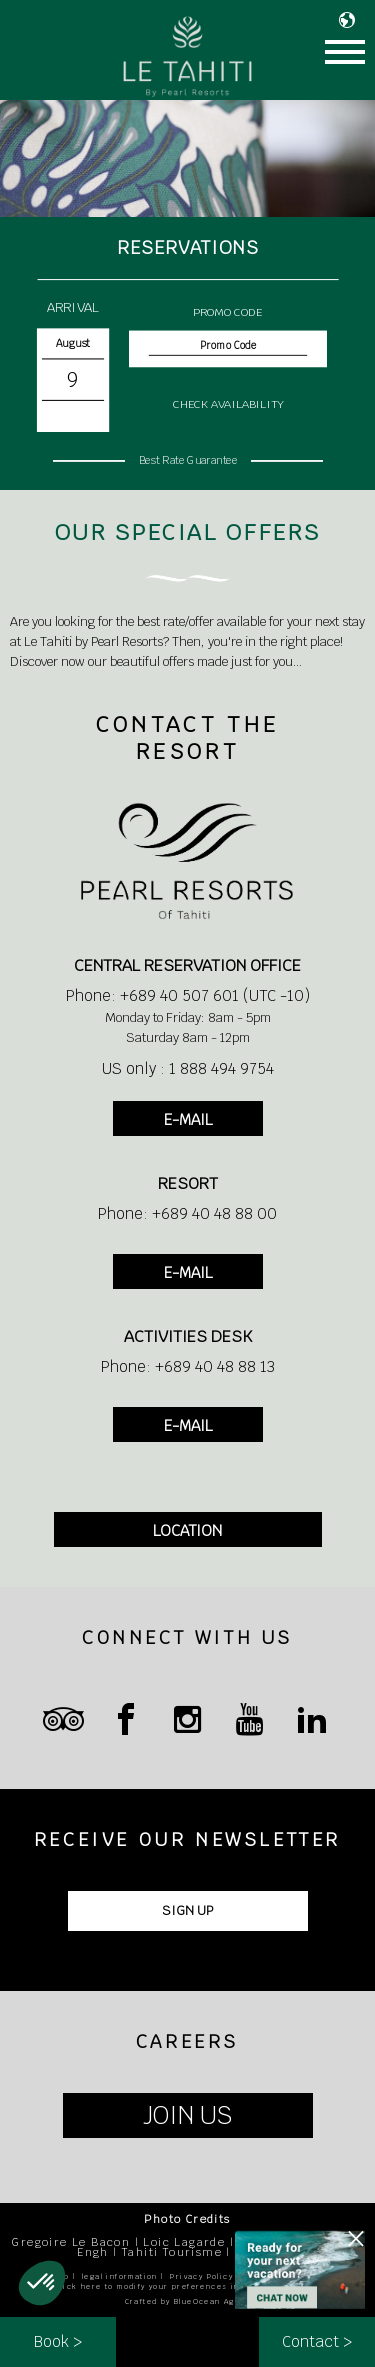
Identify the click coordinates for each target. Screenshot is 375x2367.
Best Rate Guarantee (187, 459)
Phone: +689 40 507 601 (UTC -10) (188, 995)
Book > (58, 2341)
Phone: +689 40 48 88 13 (188, 1366)
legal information (120, 2276)
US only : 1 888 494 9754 (188, 1068)
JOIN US (187, 2115)
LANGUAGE (352, 20)
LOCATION (187, 1530)
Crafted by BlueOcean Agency (190, 2301)
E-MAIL (188, 1119)
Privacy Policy (201, 2276)
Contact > (317, 2341)
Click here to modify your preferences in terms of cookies (188, 2286)
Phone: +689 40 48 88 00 (187, 1213)
